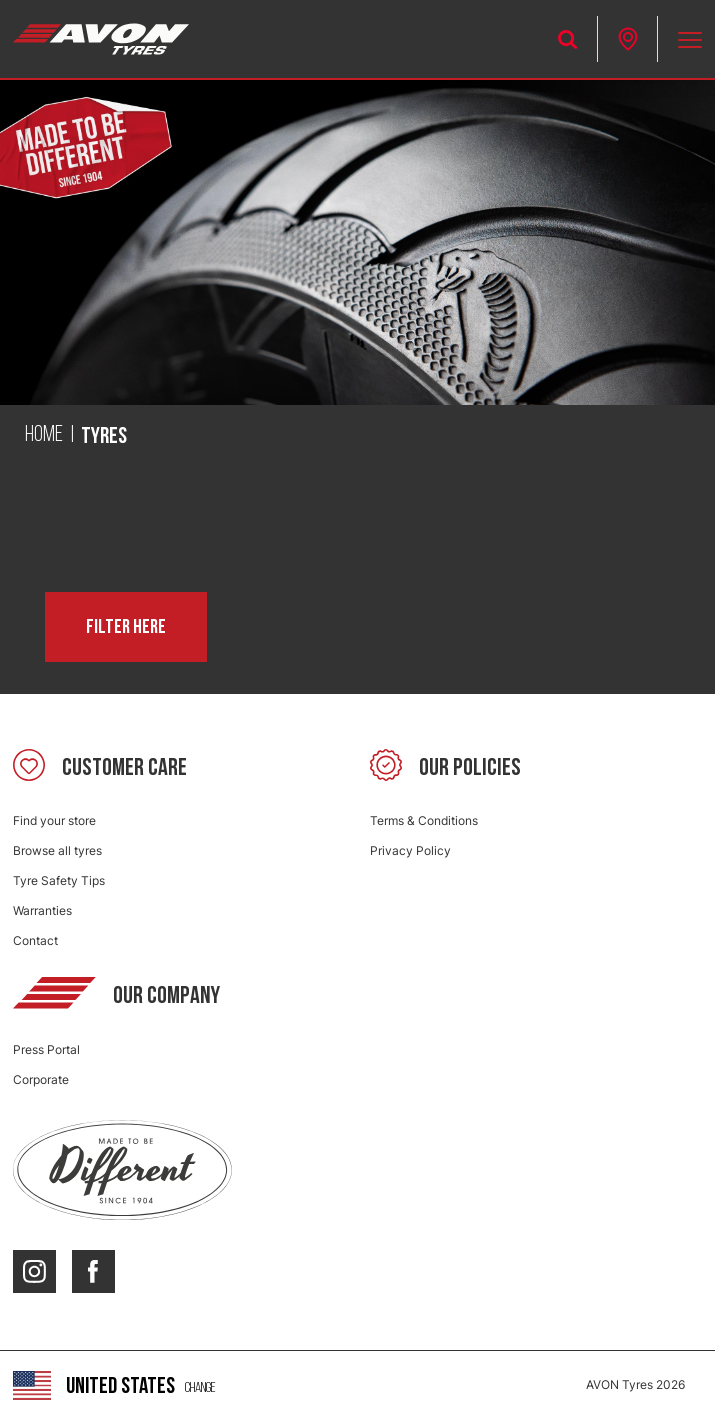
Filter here (126, 627)
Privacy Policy (410, 850)
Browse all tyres (57, 850)
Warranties (42, 910)
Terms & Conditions (424, 820)
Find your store (54, 820)
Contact (35, 940)
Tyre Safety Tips (59, 880)
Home (44, 435)
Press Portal (46, 1049)
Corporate (41, 1079)
